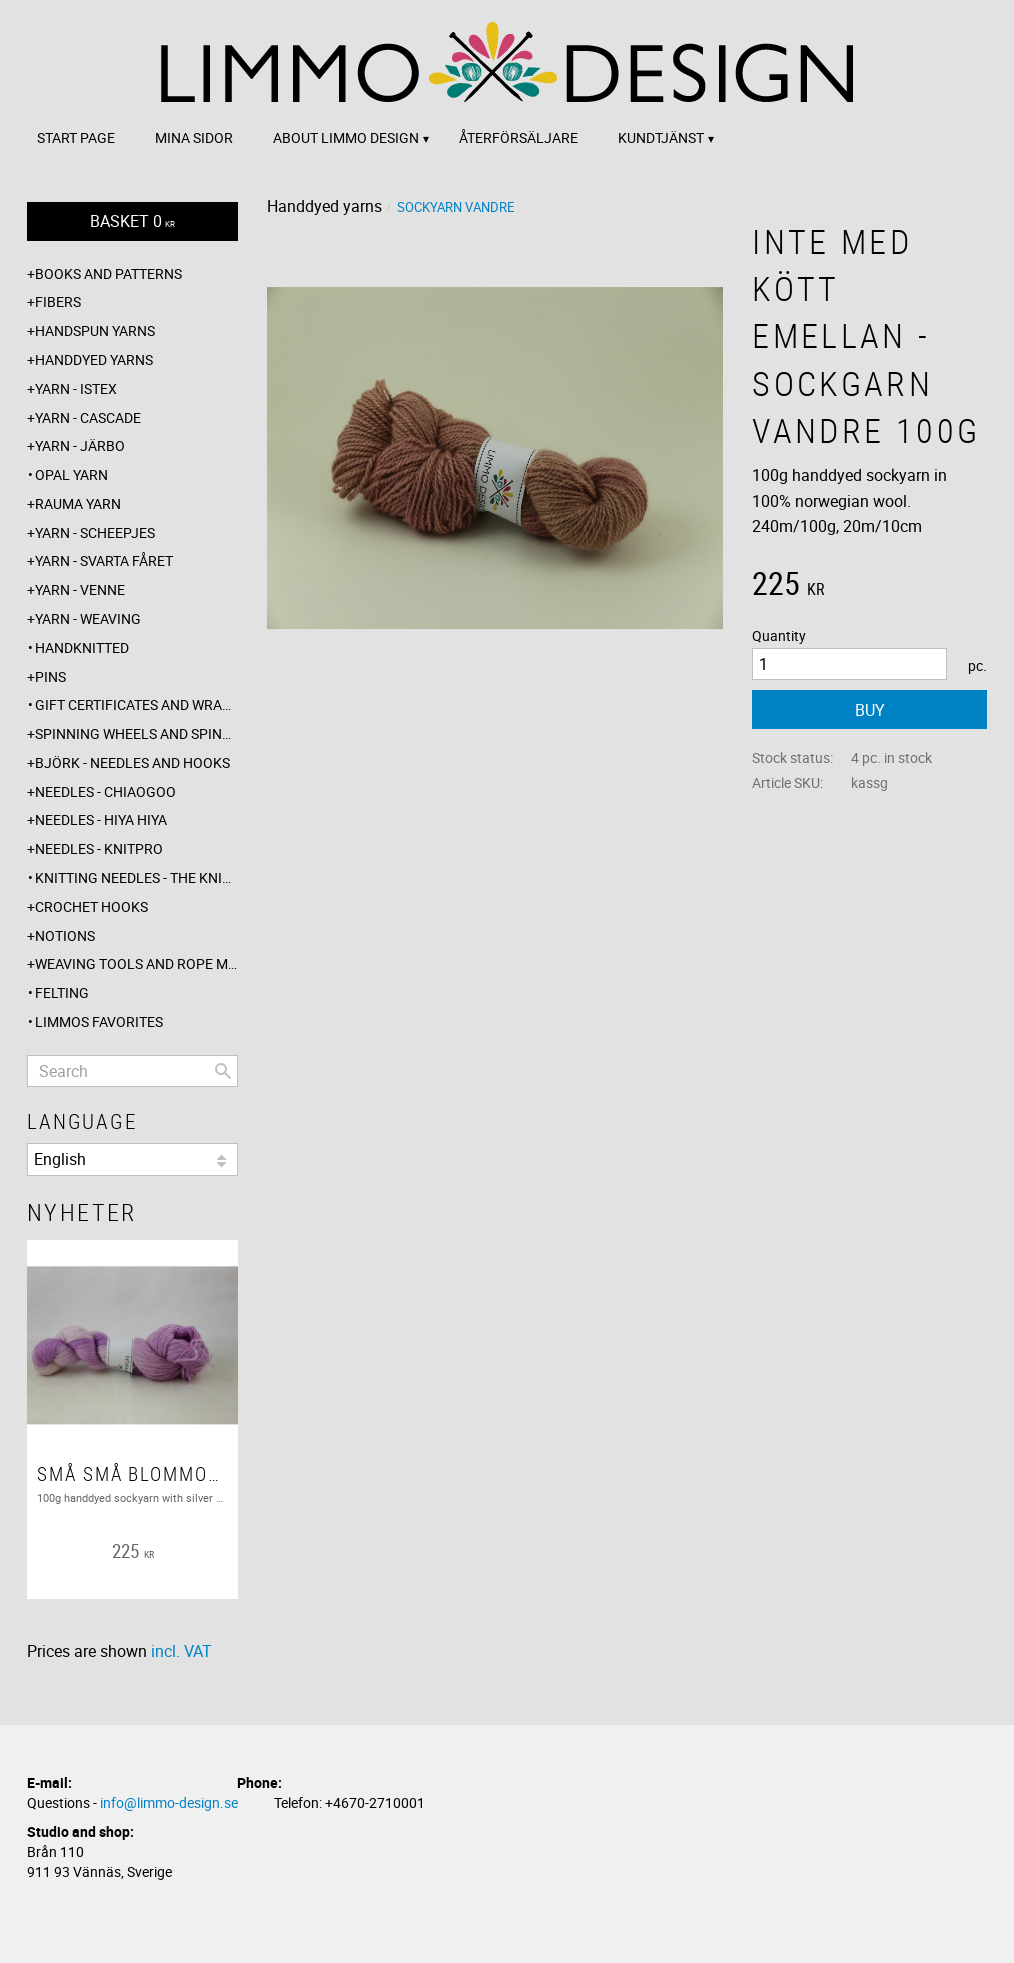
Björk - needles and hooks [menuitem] (132, 762)
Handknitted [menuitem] (82, 647)
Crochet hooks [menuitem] (91, 906)
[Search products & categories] (132, 1071)
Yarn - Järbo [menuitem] (80, 445)
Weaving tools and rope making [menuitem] (136, 963)
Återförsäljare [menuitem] (518, 137)
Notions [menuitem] (65, 935)
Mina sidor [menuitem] (194, 137)
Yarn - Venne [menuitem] (80, 589)
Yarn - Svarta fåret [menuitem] (104, 560)
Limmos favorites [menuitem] (99, 1021)
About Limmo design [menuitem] (346, 137)
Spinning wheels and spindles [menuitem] (136, 733)
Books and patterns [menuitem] (108, 273)
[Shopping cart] (132, 221)
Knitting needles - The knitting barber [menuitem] (136, 877)
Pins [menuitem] (50, 676)
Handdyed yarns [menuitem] (94, 359)
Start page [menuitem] (76, 137)
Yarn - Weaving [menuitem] (88, 618)
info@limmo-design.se (169, 1802)
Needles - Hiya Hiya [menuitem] (101, 819)
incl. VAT (181, 1651)
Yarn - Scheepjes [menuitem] (95, 532)
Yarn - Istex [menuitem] (76, 388)
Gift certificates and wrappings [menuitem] (136, 704)
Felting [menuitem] (62, 992)
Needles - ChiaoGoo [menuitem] (105, 791)
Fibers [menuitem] (58, 301)
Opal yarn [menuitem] (71, 474)
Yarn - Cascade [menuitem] (88, 417)
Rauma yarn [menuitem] (78, 503)
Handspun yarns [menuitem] (95, 330)
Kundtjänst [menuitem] (661, 137)
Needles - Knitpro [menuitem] (99, 848)
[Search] (223, 1071)
